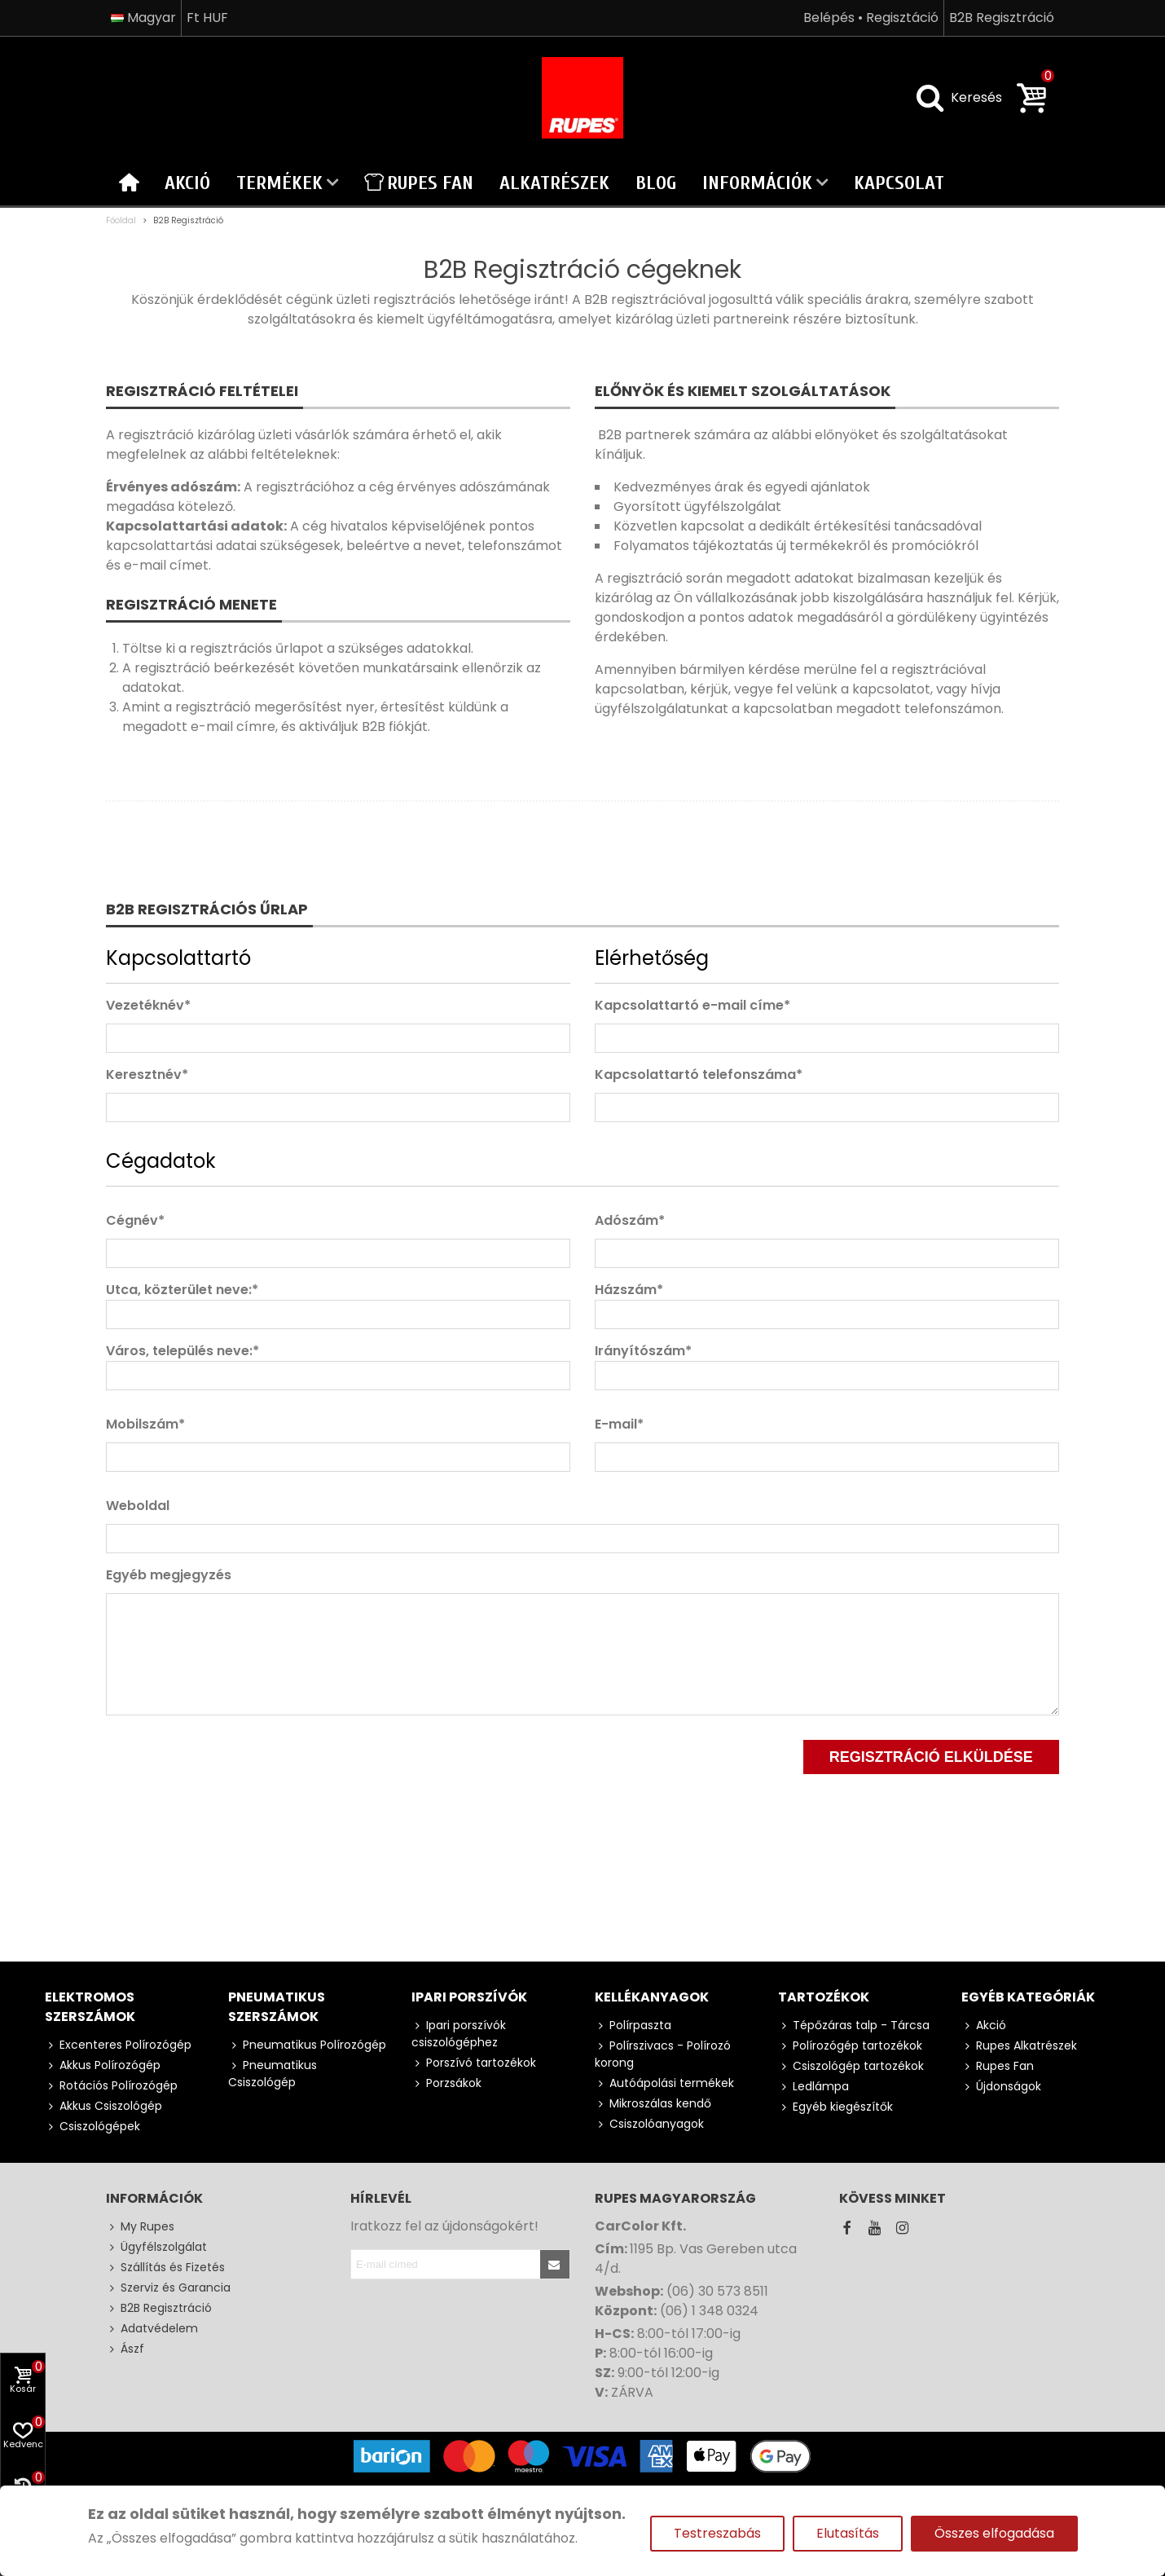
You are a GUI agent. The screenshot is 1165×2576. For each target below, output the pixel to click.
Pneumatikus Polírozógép (307, 2045)
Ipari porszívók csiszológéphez (458, 2033)
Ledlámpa (813, 2086)
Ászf (125, 2349)
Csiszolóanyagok (649, 2124)
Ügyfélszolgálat (156, 2247)
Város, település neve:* (338, 1365)
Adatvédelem (152, 2328)
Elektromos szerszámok (90, 2007)
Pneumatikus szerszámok (276, 2007)
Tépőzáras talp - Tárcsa (854, 2025)
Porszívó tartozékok (473, 2063)
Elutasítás (847, 2533)
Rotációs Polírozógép (111, 2085)
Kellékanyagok (652, 1997)
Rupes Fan (418, 183)
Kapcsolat (899, 183)
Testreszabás (717, 2533)
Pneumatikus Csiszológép (272, 2073)
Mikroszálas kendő (653, 2103)
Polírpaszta (633, 2025)
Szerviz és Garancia (168, 2287)
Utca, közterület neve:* (338, 1304)
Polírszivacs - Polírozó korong (663, 2054)
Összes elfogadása (994, 2533)
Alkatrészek (554, 183)
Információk (757, 183)
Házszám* (827, 1304)
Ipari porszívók (469, 1997)
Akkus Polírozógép (102, 2065)
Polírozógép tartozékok (850, 2045)
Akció (187, 183)
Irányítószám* (827, 1365)
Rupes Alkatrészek (1019, 2045)
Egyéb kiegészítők (835, 2107)
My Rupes (140, 2226)
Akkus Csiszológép (103, 2106)
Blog (655, 183)
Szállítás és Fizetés (165, 2267)
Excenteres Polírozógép (118, 2045)
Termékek (279, 183)
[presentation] (555, 1771)
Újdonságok (1001, 2086)
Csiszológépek (92, 2126)
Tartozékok (823, 1997)
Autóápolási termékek (664, 2083)
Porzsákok (446, 2083)
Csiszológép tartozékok (851, 2066)
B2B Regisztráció (159, 2308)
